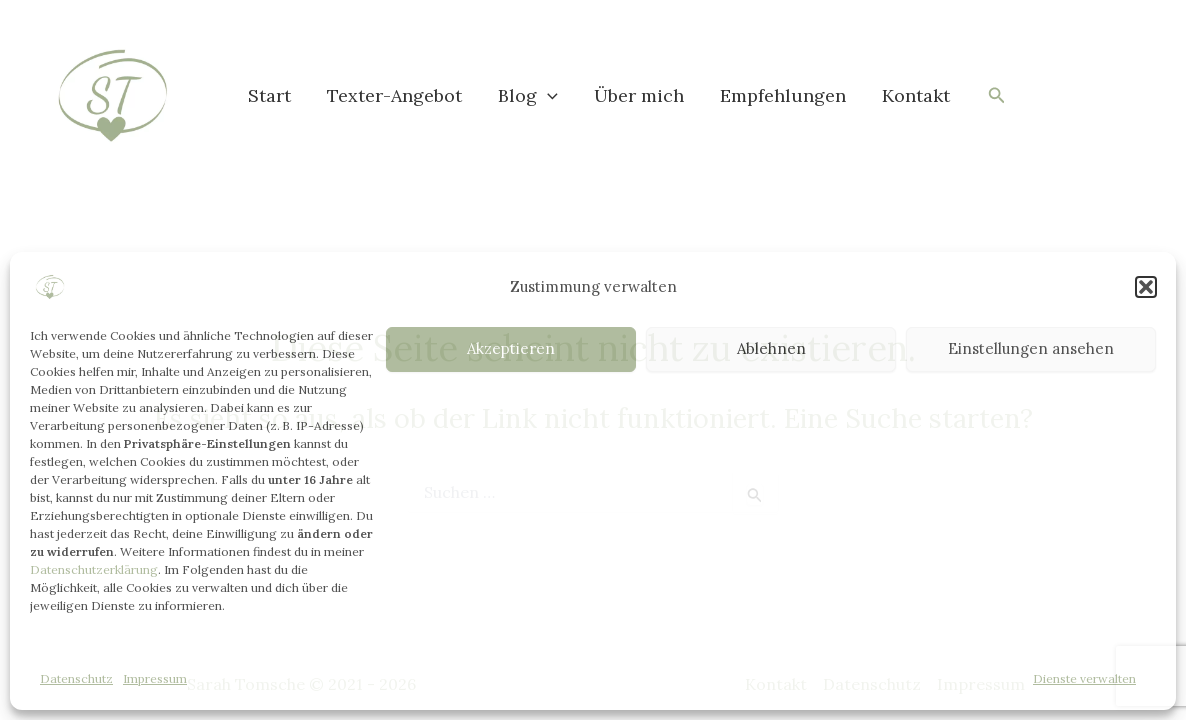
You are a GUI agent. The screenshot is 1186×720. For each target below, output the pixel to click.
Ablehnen (771, 348)
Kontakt (916, 95)
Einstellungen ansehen (1031, 348)
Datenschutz (76, 678)
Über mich (639, 95)
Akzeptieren (511, 348)
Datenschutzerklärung (94, 569)
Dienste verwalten (1084, 678)
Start (269, 95)
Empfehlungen (783, 95)
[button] (1146, 287)
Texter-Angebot (394, 95)
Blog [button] (528, 96)
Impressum (155, 678)
